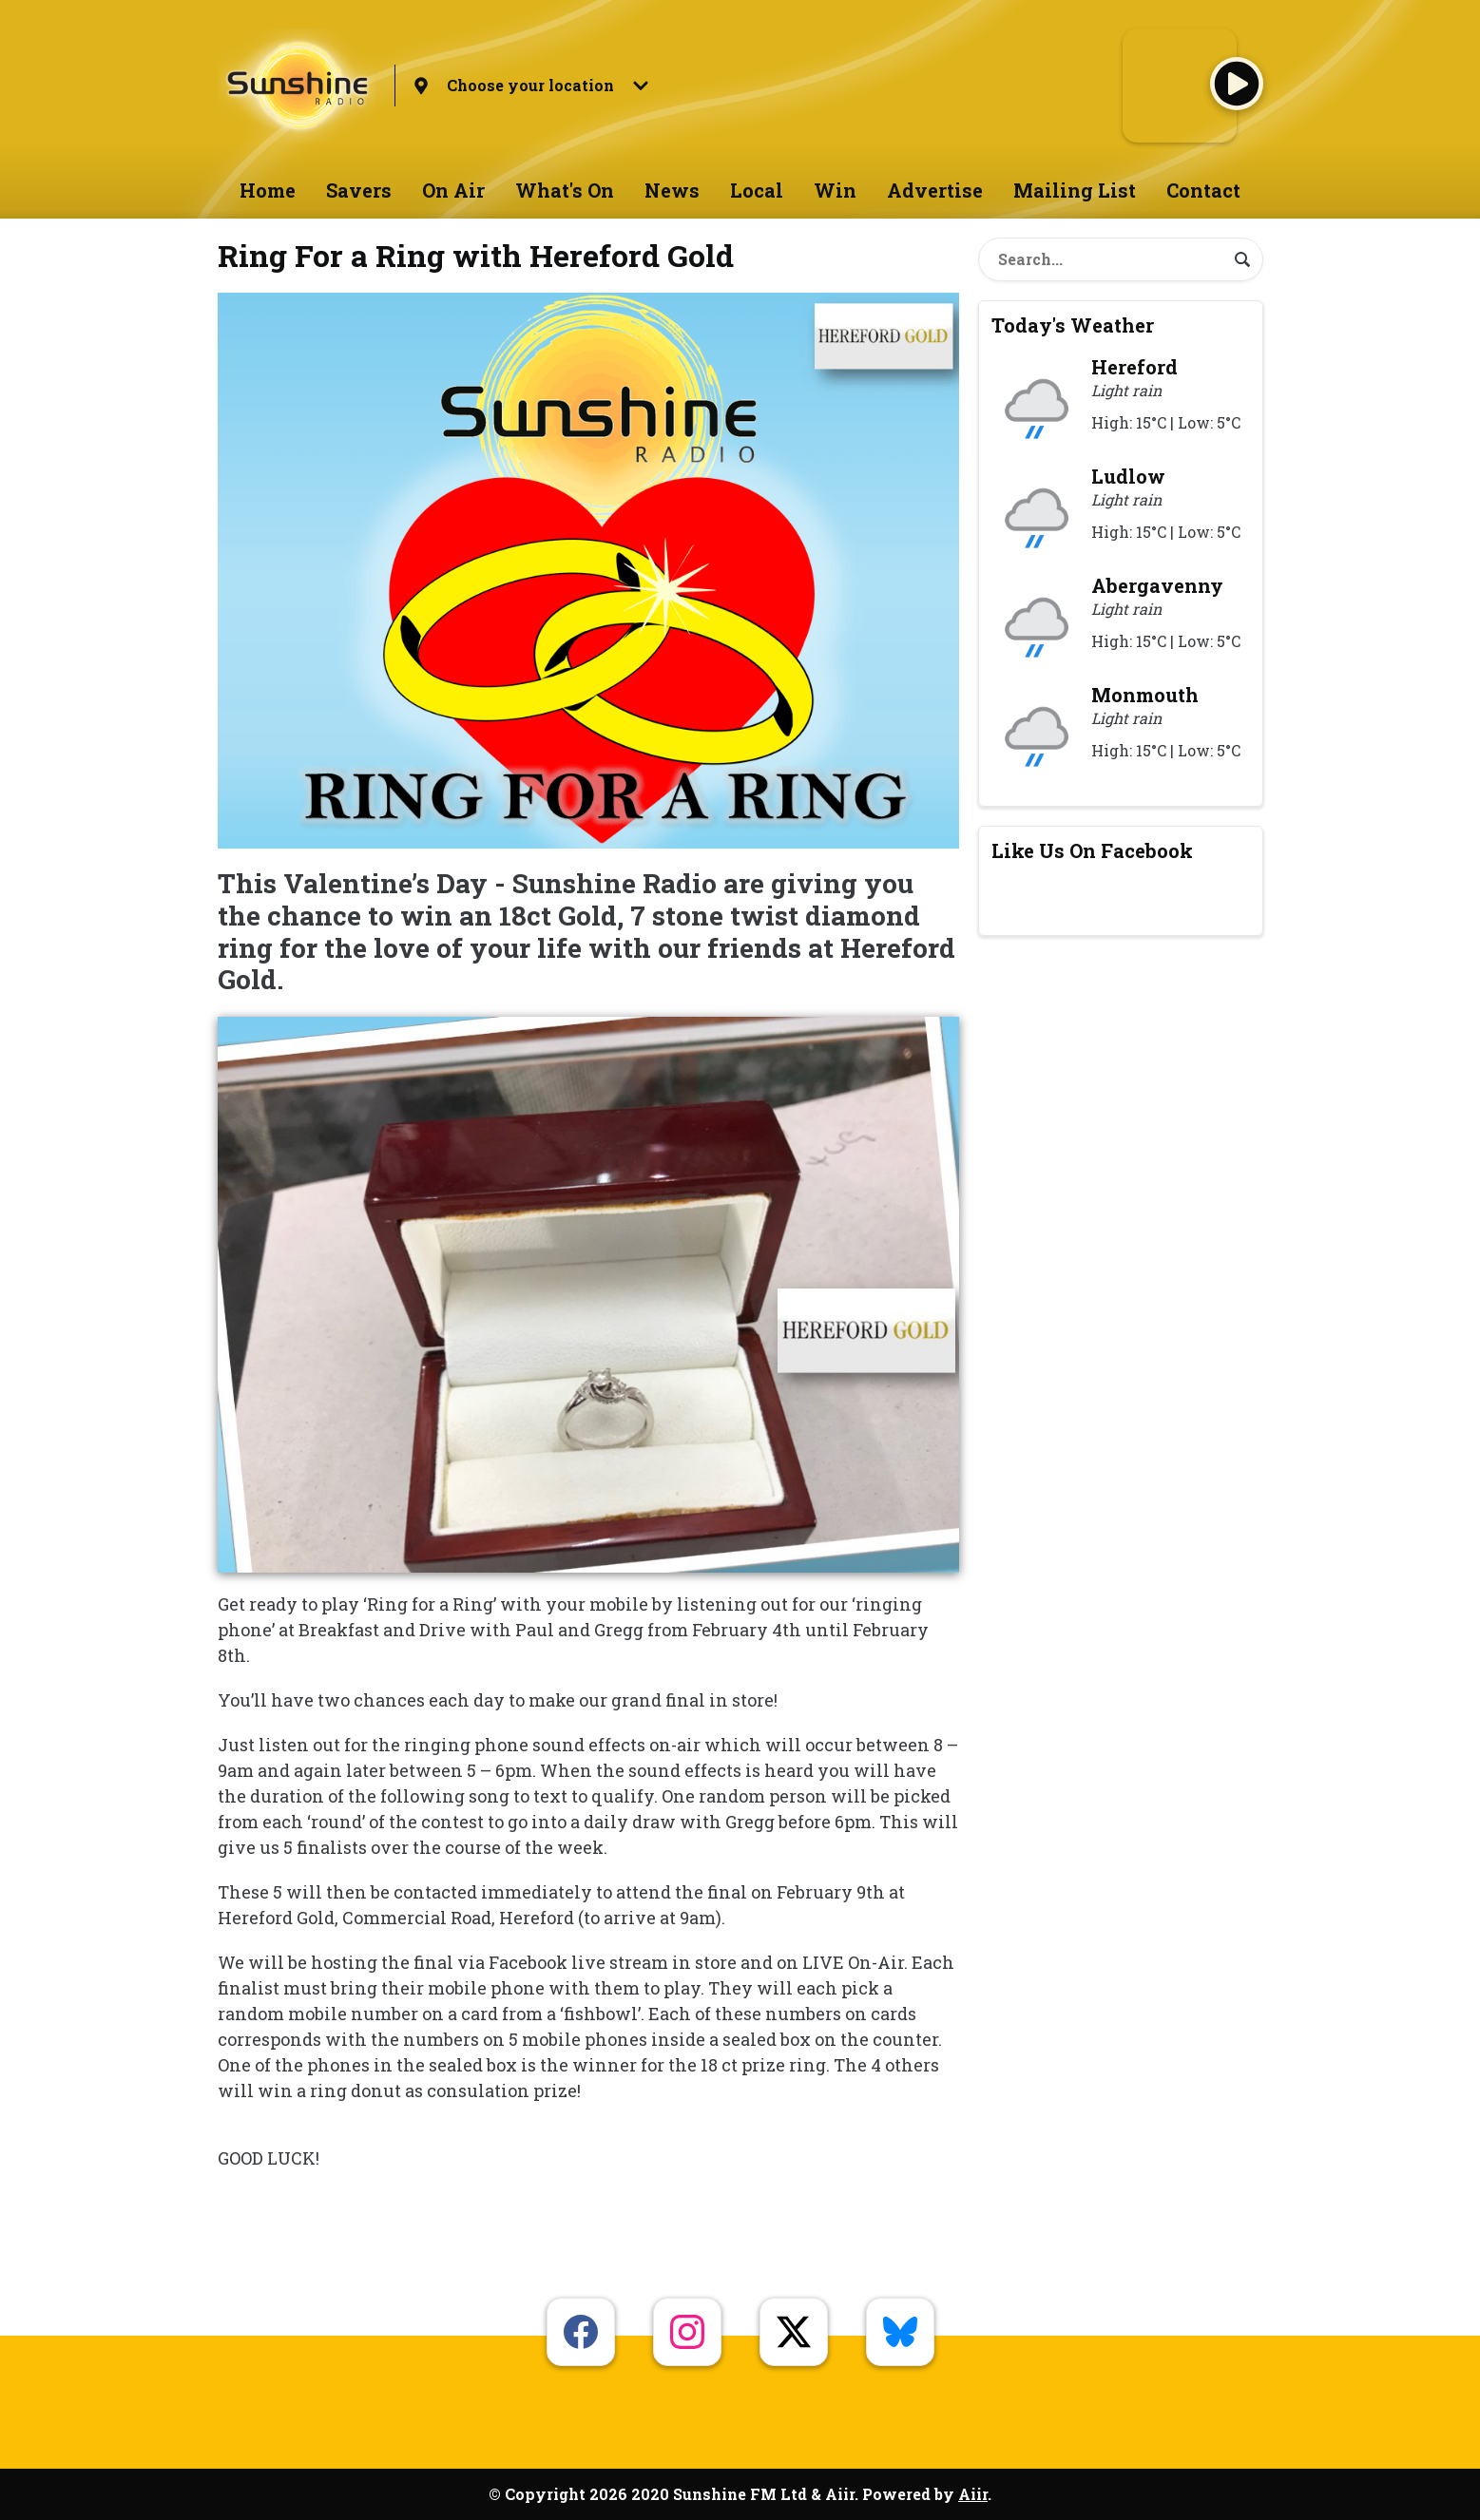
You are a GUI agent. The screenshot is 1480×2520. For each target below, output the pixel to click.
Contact (1203, 190)
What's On (564, 190)
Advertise (935, 190)
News (672, 190)
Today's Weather (1072, 325)
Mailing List (1074, 190)
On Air (453, 190)
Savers (359, 190)
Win (835, 190)
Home (268, 190)
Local (756, 190)
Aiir (973, 2494)
